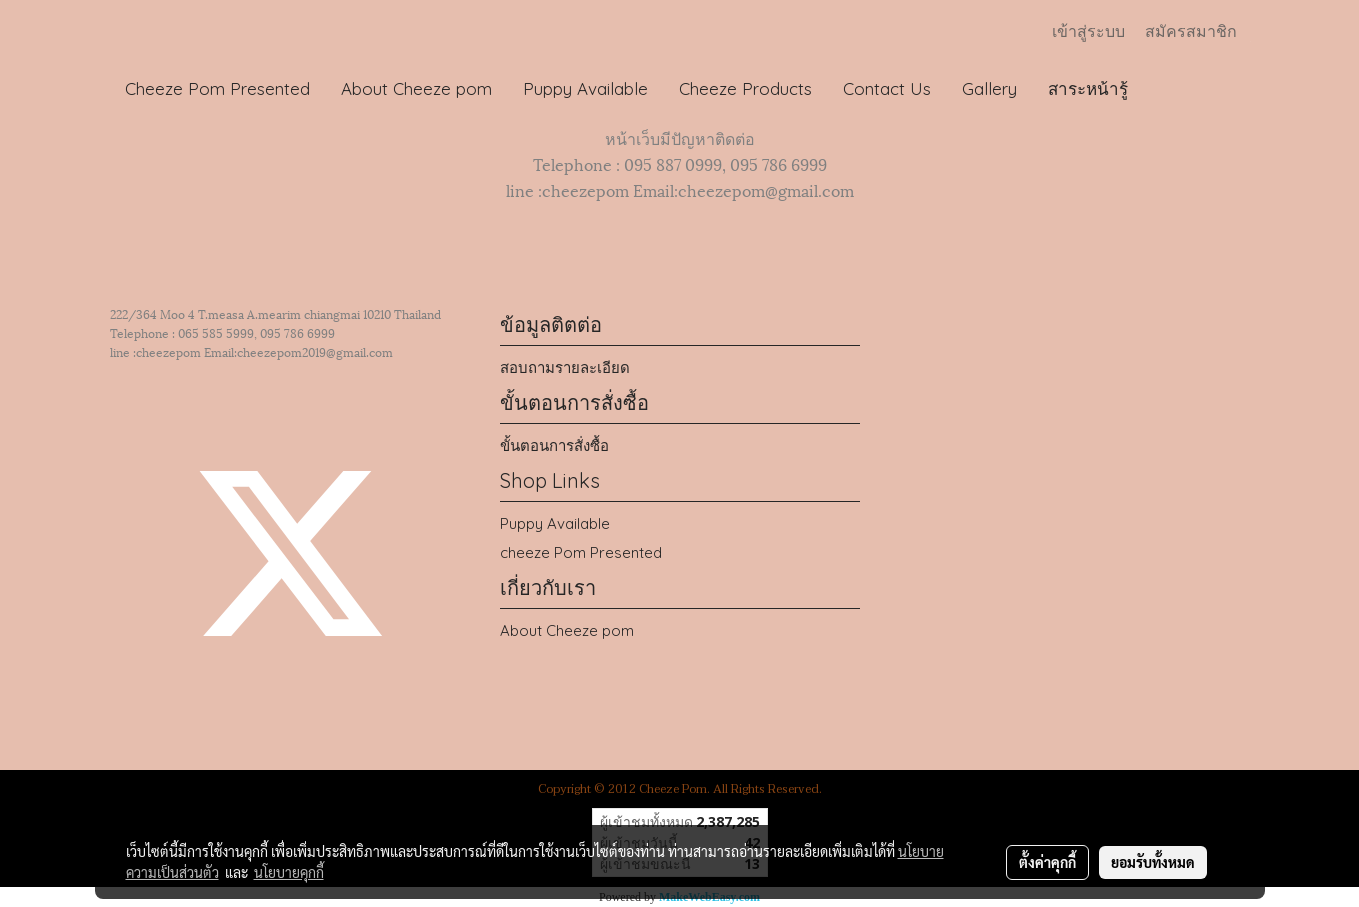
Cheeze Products (745, 88)
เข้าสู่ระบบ (1088, 31)
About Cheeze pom (416, 88)
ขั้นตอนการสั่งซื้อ (554, 445)
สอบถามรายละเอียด (565, 367)
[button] (1162, 89)
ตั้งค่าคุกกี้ (1047, 862)
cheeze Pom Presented (581, 552)
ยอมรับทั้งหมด (1153, 862)
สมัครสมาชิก (1191, 31)
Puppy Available (585, 88)
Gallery (989, 88)
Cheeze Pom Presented (217, 88)
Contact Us (887, 88)
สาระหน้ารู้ (1088, 88)
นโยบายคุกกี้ (289, 872)
